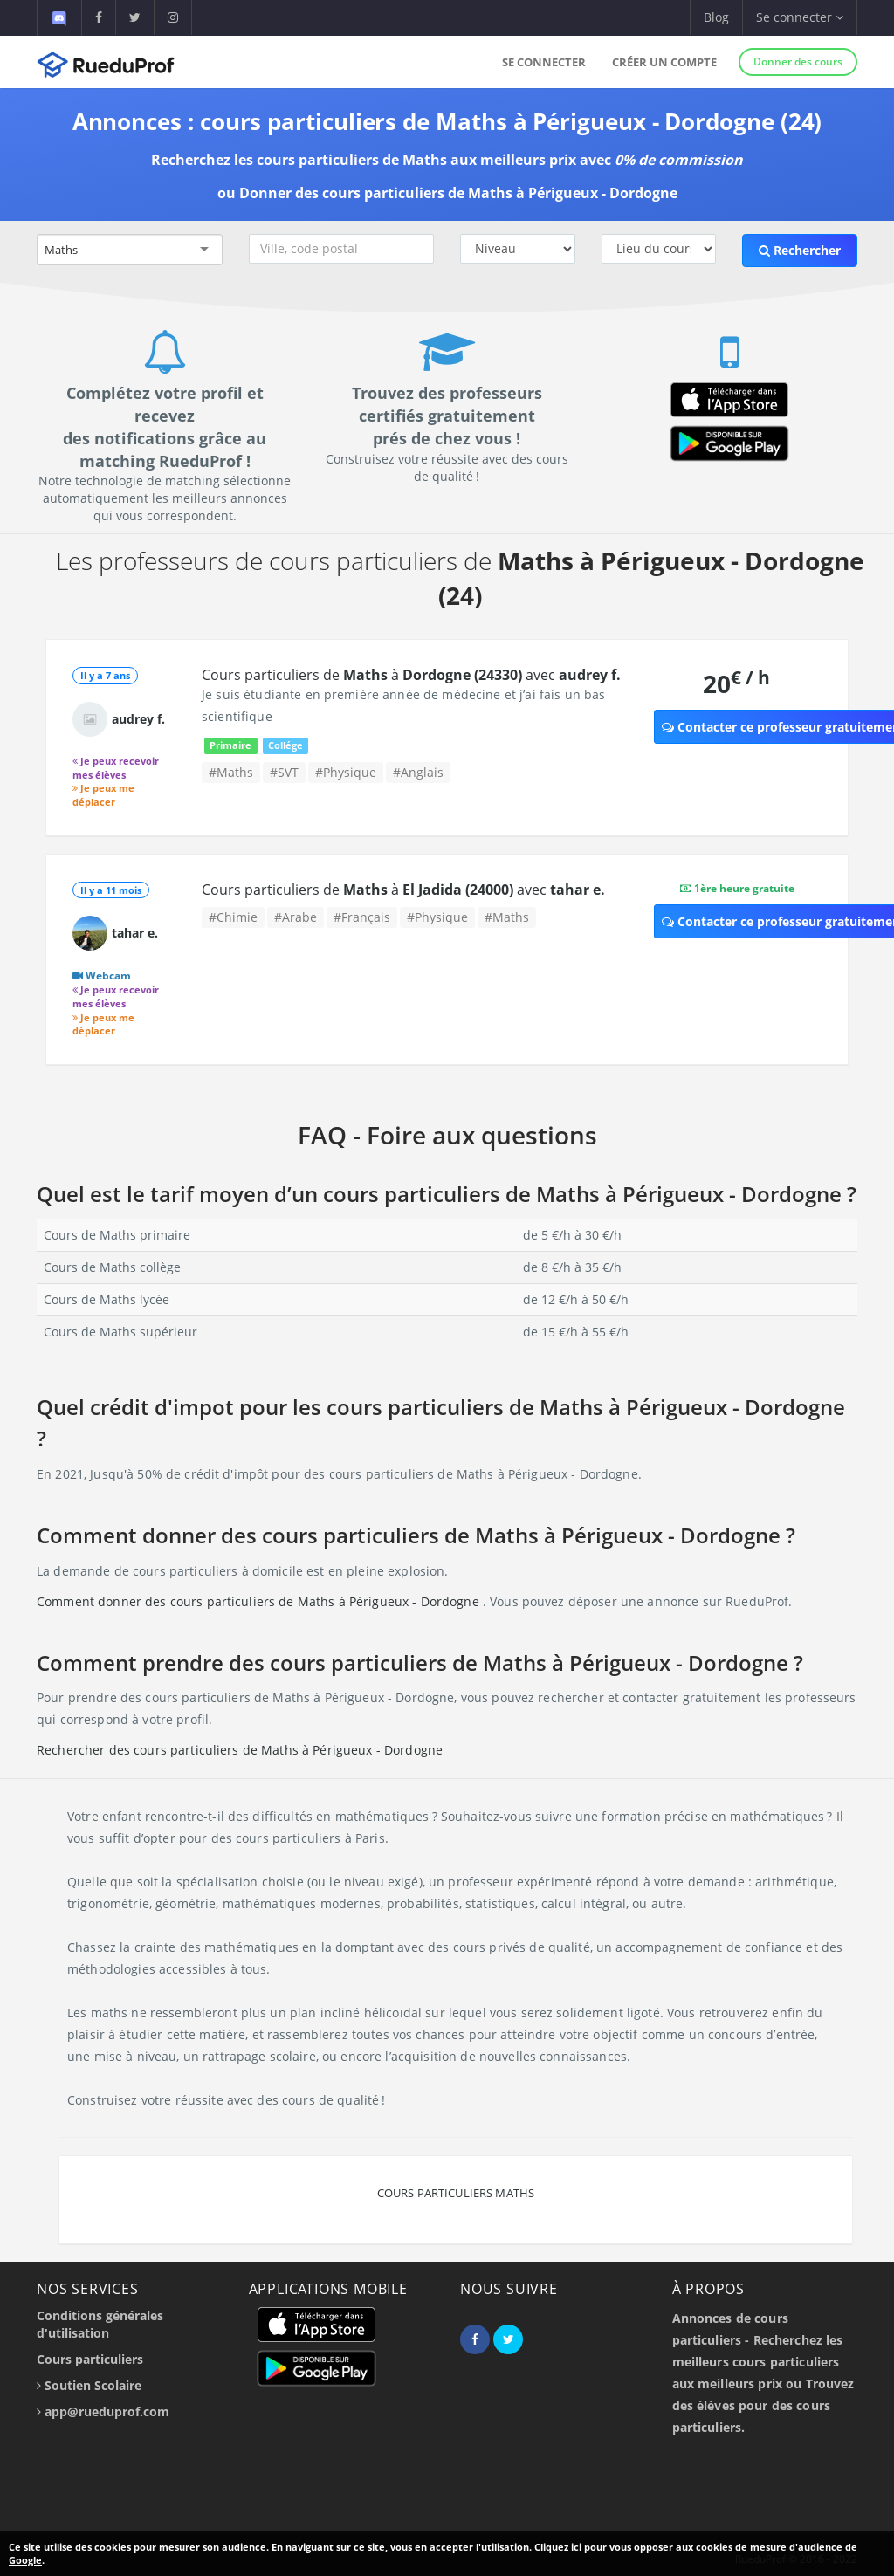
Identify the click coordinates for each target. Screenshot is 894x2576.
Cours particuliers (90, 2359)
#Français (362, 917)
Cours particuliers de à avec (411, 674)
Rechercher (800, 250)
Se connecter (544, 62)
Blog (716, 17)
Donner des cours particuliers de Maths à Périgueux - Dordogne (458, 193)
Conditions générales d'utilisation (100, 2324)
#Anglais (418, 772)
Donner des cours (797, 61)
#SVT (284, 772)
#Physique (345, 772)
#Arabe (295, 917)
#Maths (231, 772)
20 (736, 683)
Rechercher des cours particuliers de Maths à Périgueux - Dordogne (240, 1749)
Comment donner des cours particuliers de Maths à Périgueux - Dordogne (260, 1601)
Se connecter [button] (799, 17)
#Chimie (233, 917)
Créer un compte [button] (664, 62)
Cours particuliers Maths (455, 2193)
